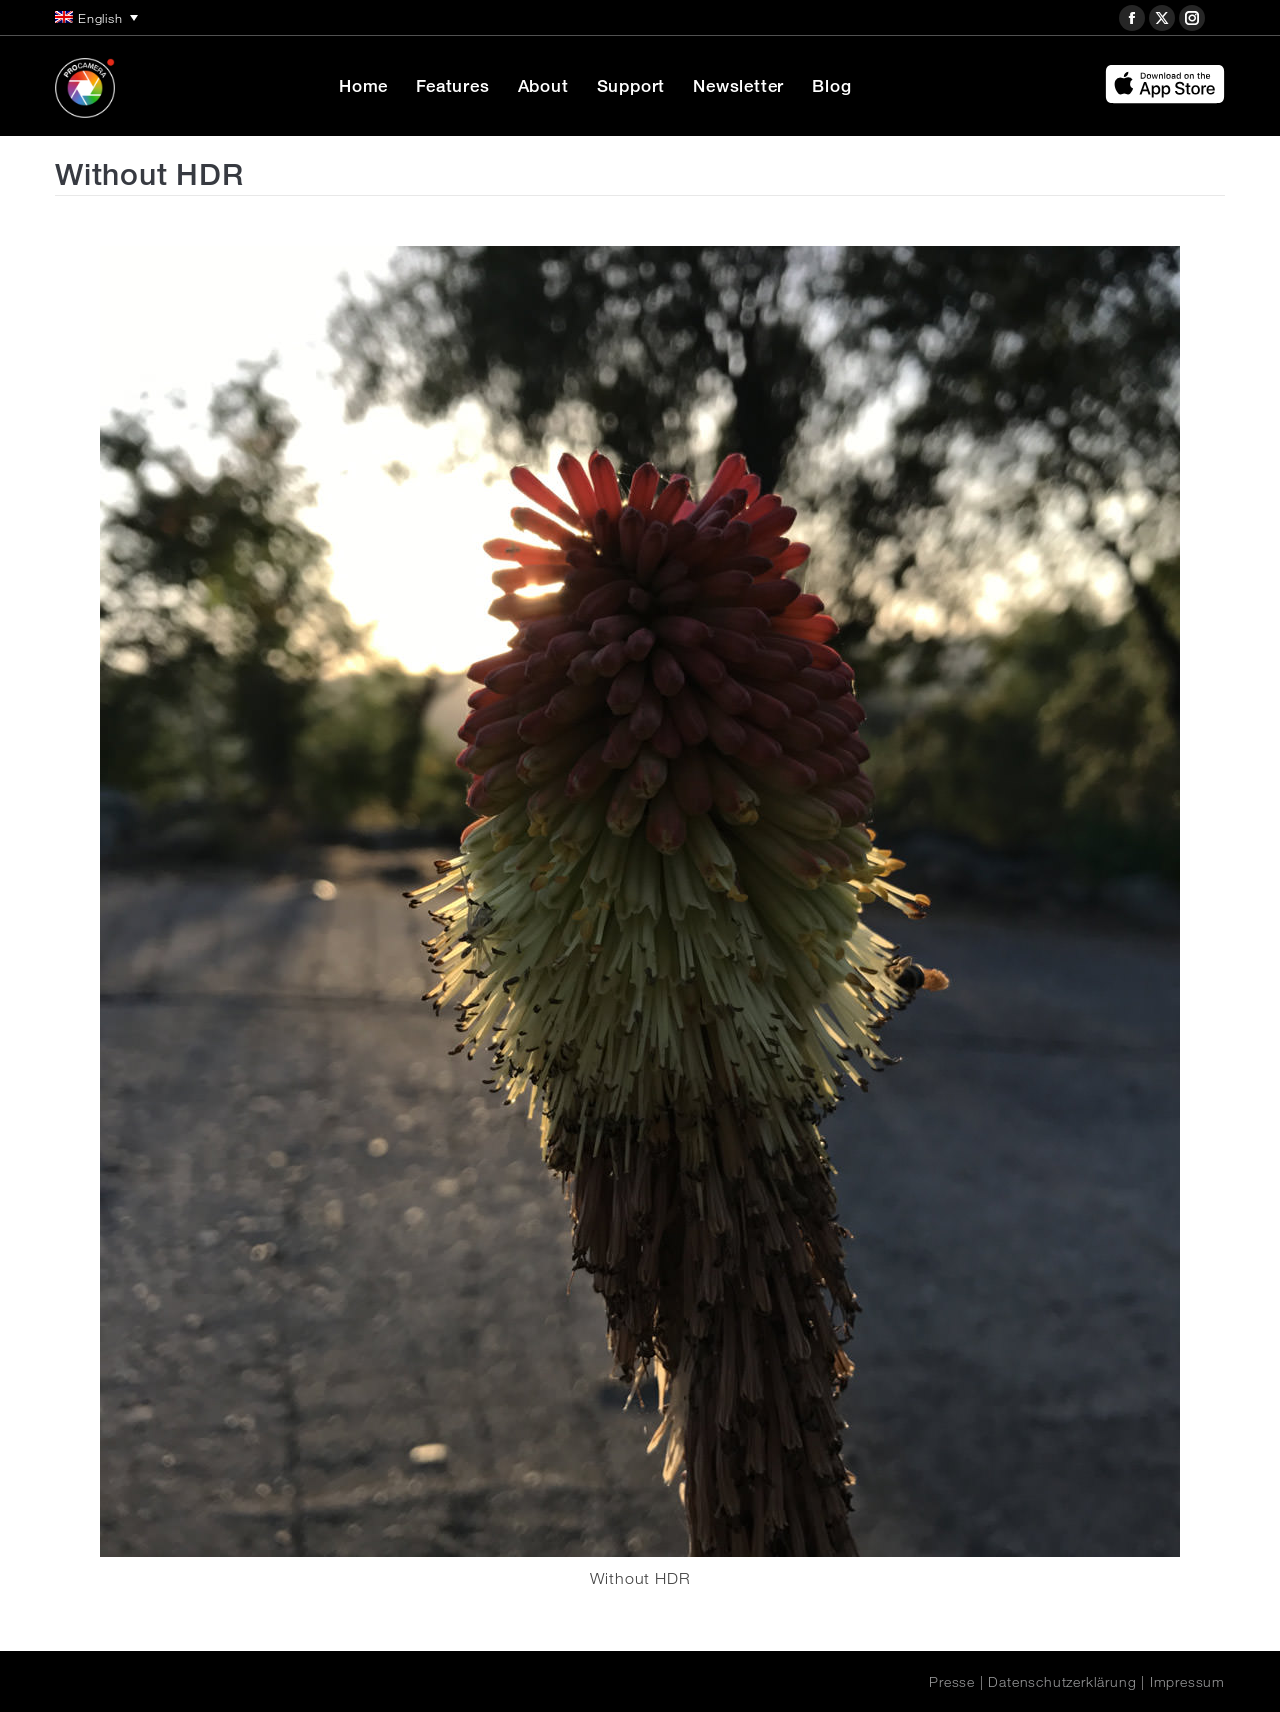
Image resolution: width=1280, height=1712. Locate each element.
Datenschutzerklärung (1062, 1682)
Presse (952, 1682)
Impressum (1187, 1682)
